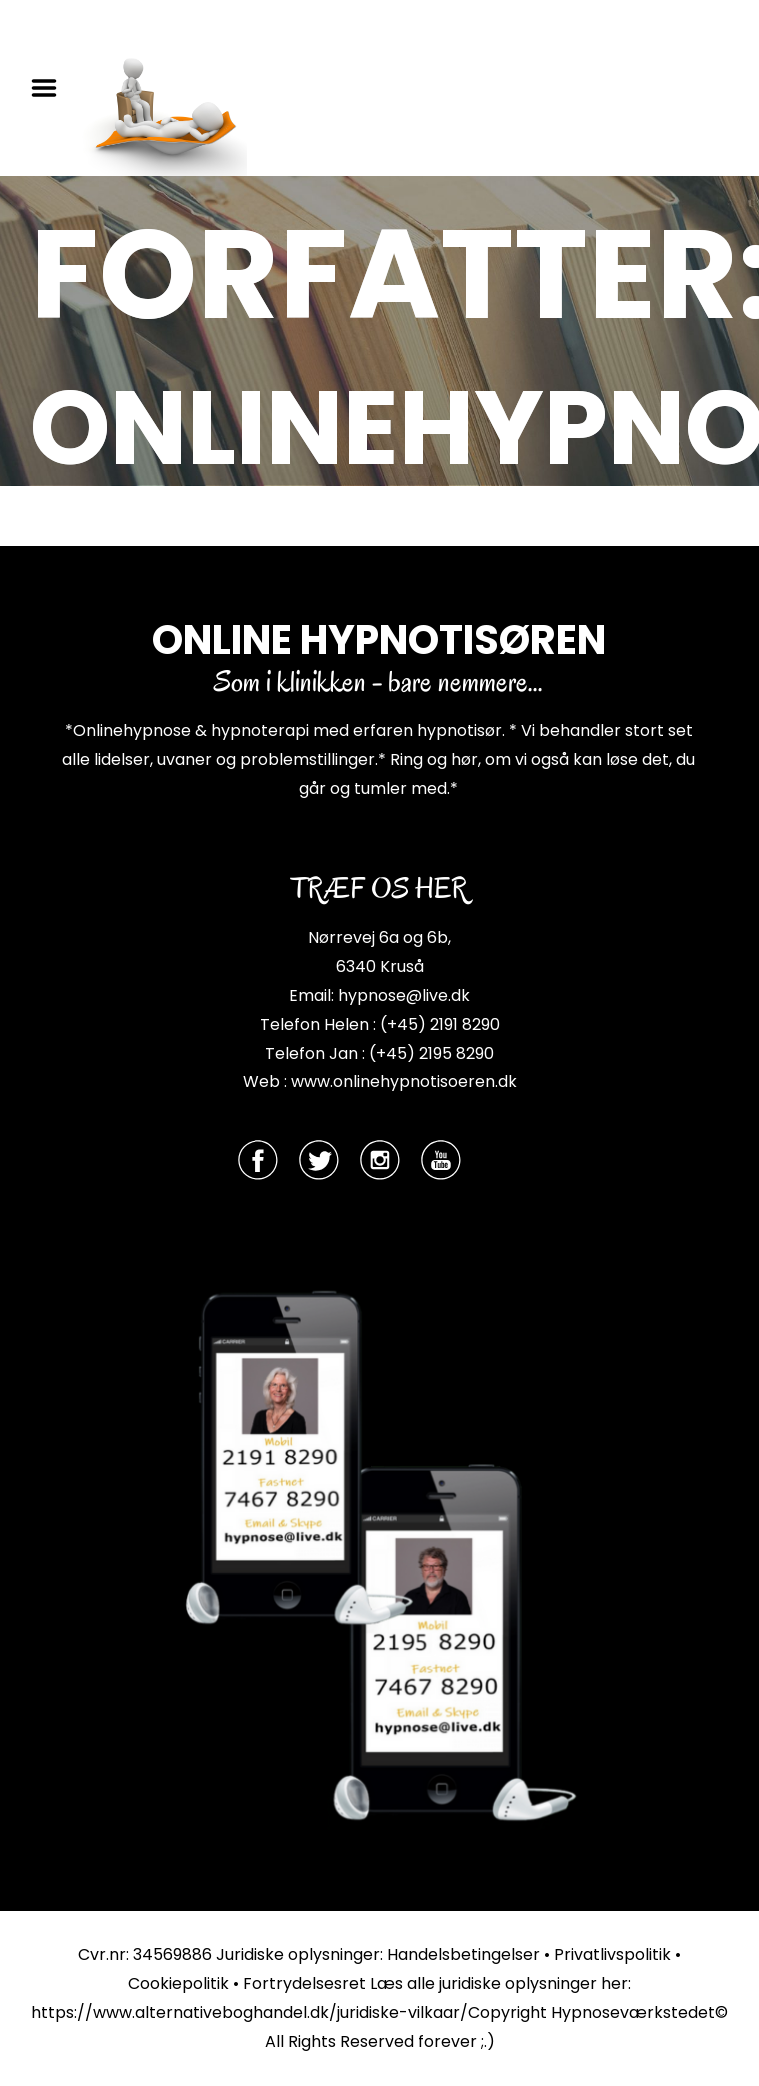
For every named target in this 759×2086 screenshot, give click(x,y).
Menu (51, 88)
